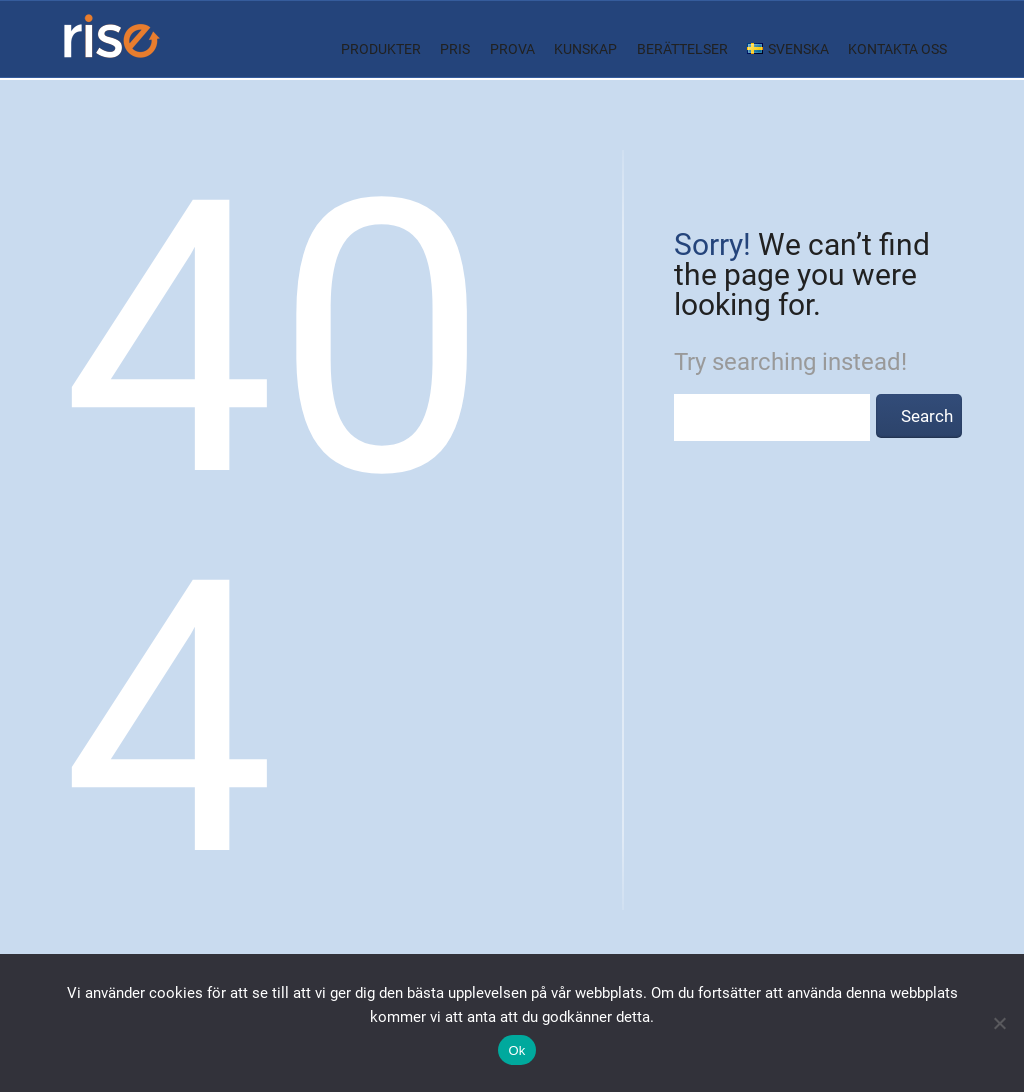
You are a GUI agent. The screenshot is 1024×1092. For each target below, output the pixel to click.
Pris (455, 49)
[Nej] (999, 1023)
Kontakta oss (897, 49)
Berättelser (682, 49)
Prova (512, 49)
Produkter (381, 49)
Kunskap (585, 49)
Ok (516, 1050)
